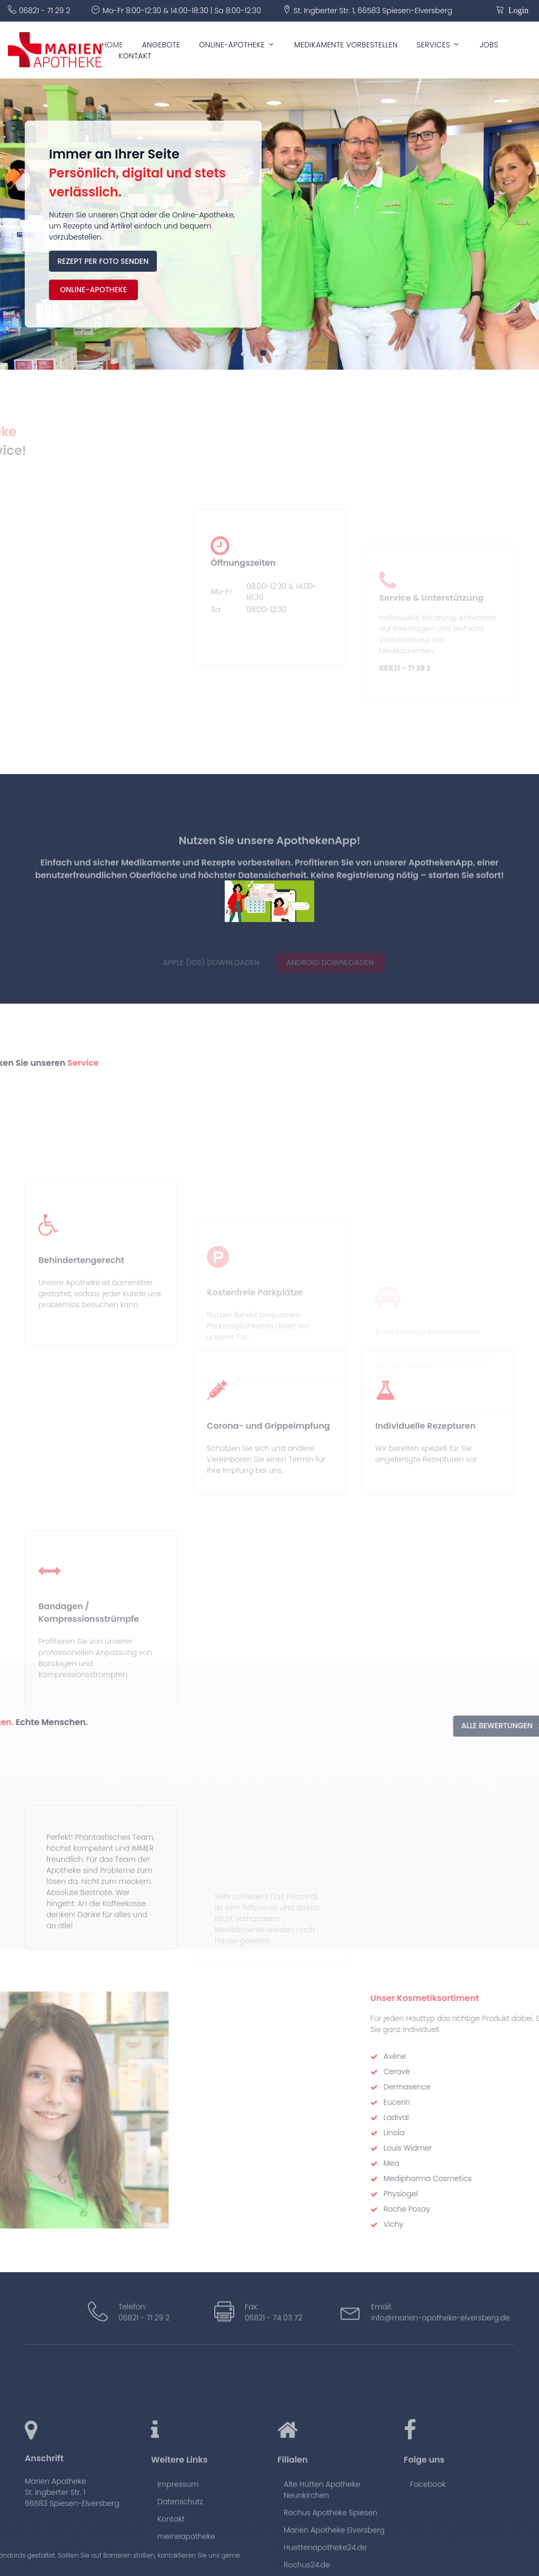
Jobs (489, 45)
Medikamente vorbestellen (346, 45)
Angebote (161, 45)
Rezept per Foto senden (102, 261)
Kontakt (134, 56)
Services (434, 45)
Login (516, 9)
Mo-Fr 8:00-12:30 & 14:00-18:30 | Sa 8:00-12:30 (182, 10)
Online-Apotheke (232, 45)
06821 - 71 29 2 (44, 10)
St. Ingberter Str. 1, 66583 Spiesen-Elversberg (373, 10)
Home (112, 45)
